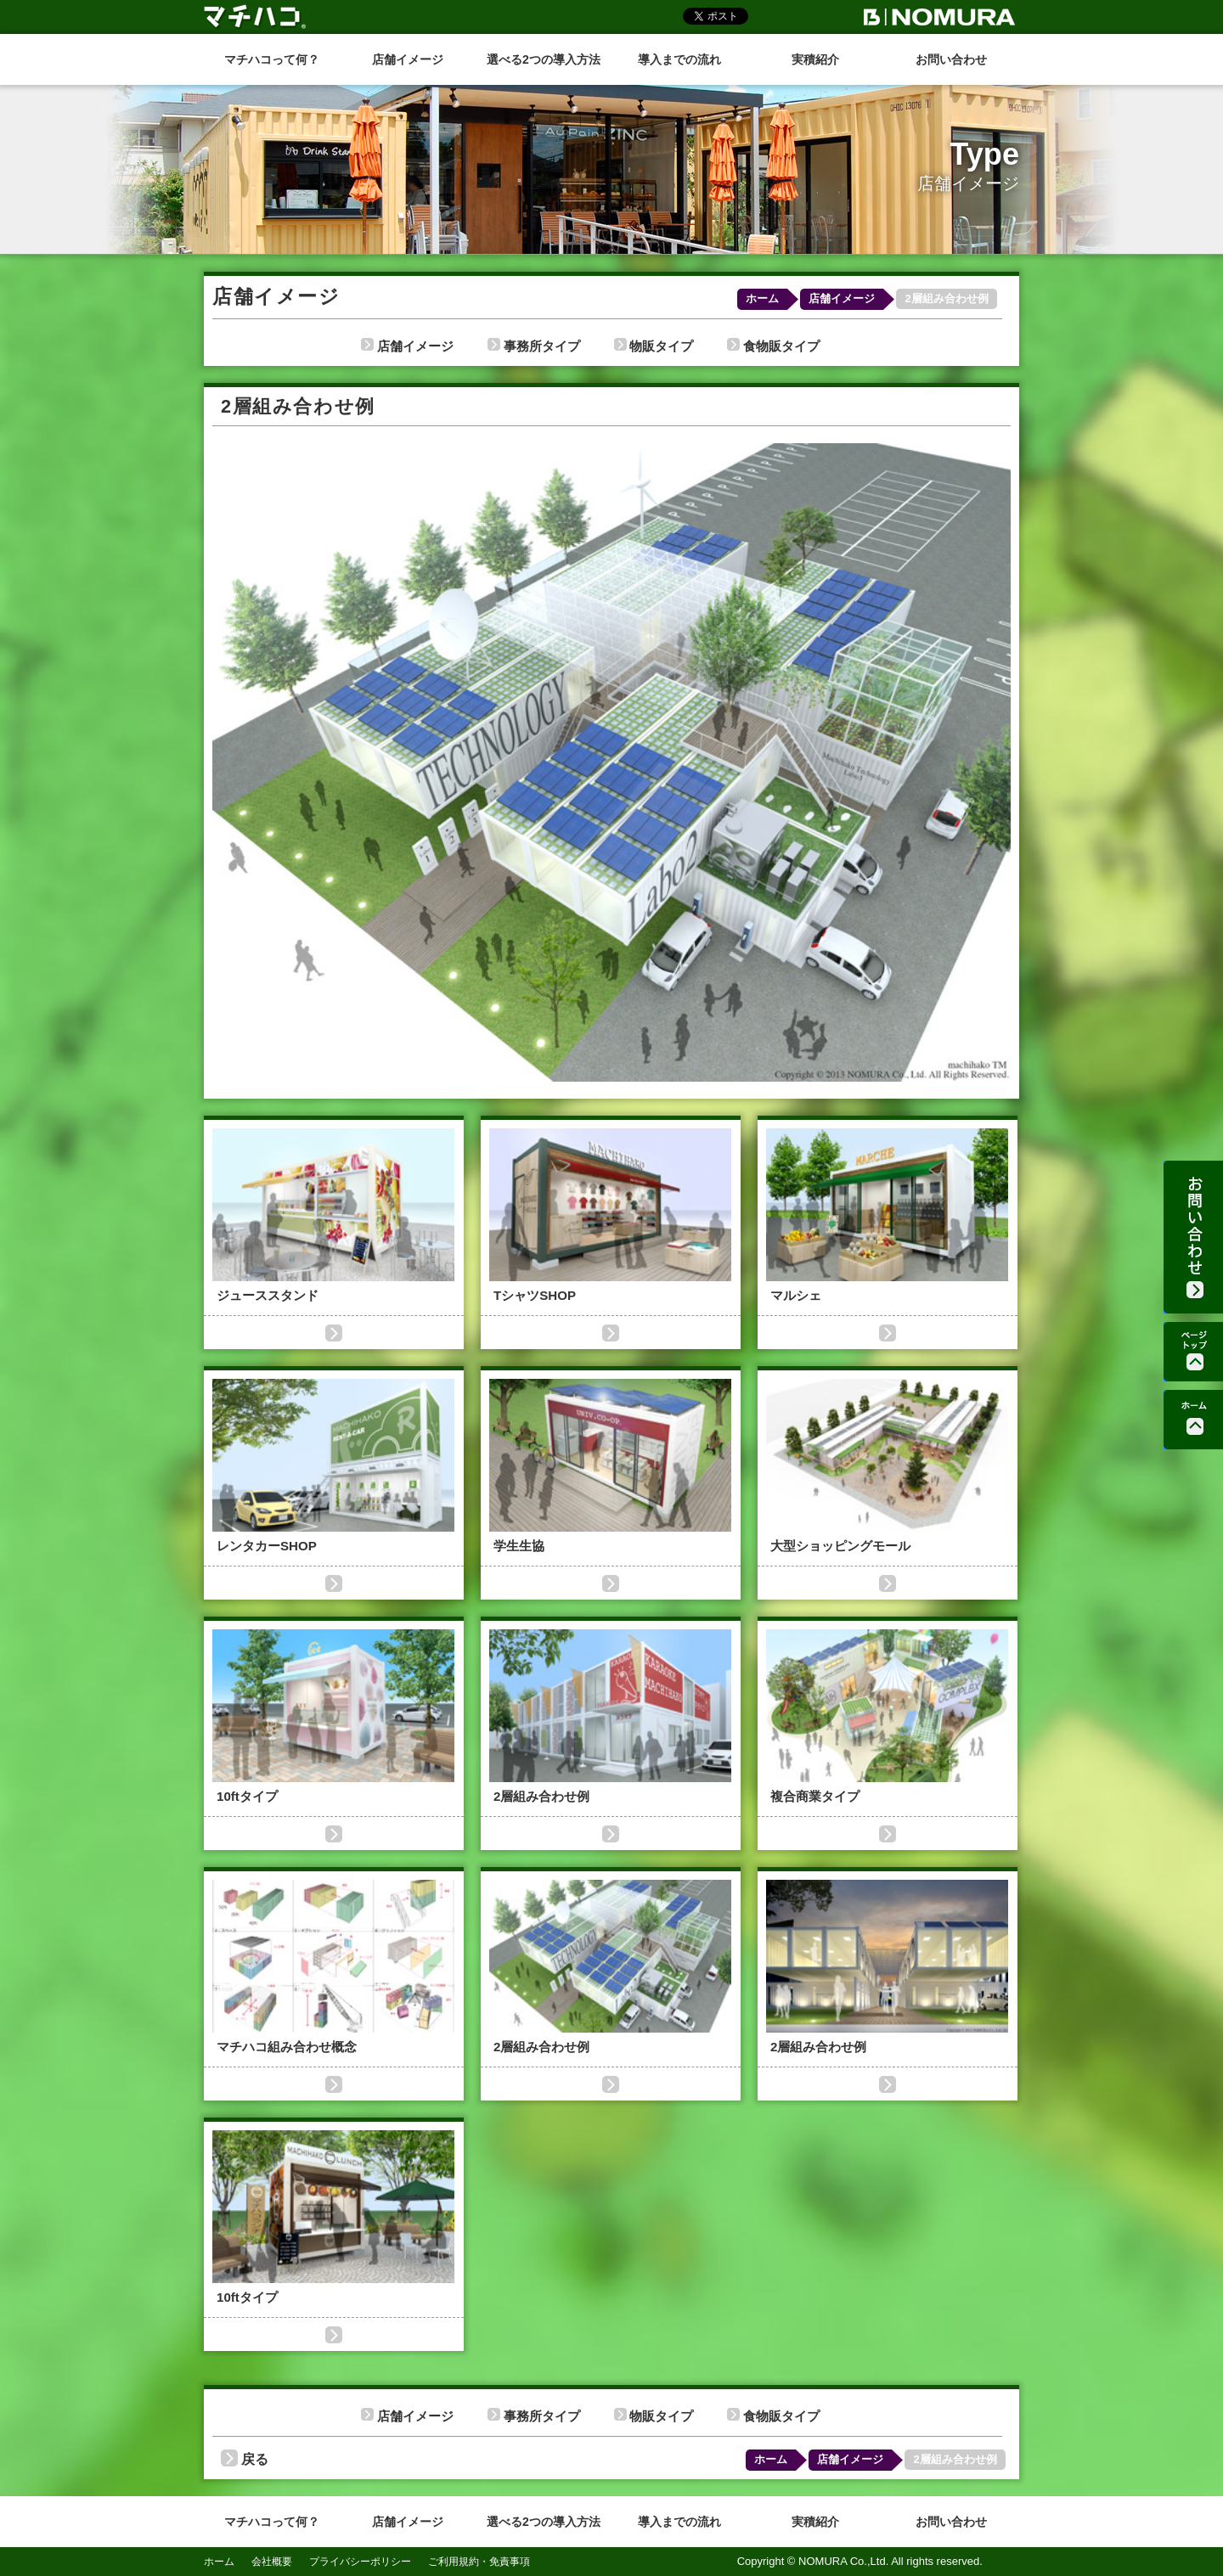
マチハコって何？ (271, 59)
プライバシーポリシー (360, 2562)
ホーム (762, 298)
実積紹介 (815, 59)
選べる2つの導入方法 (543, 59)
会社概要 (271, 2562)
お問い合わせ (951, 59)
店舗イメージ (407, 59)
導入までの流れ (679, 59)
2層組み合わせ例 (946, 298)
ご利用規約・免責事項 (479, 2562)
